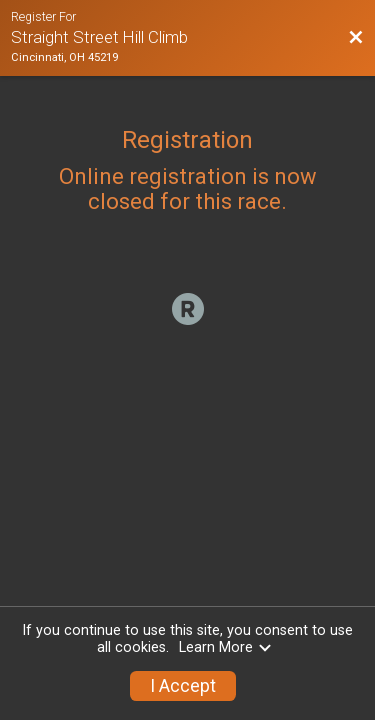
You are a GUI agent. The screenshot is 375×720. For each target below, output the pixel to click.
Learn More (226, 647)
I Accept (183, 686)
